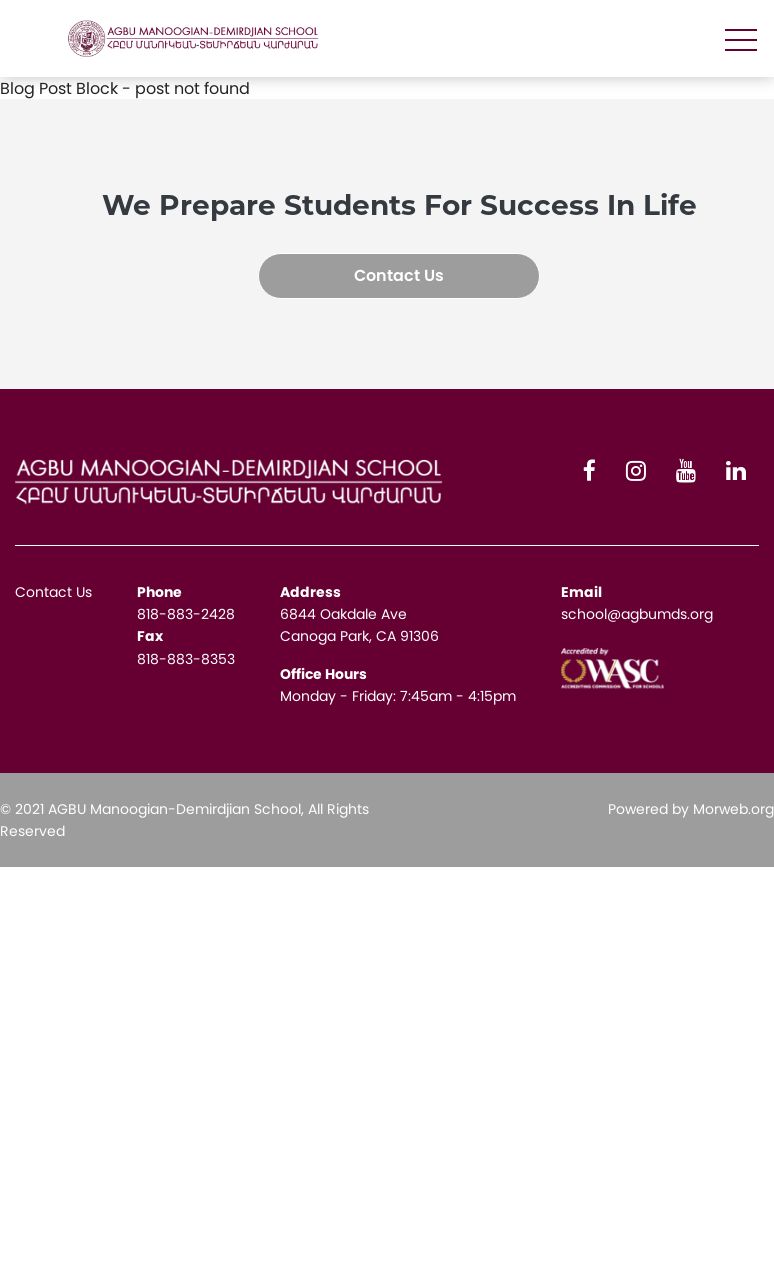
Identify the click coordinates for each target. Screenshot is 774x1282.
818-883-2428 (186, 614)
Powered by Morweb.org (691, 809)
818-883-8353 (186, 659)
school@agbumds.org (637, 614)
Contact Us (399, 275)
